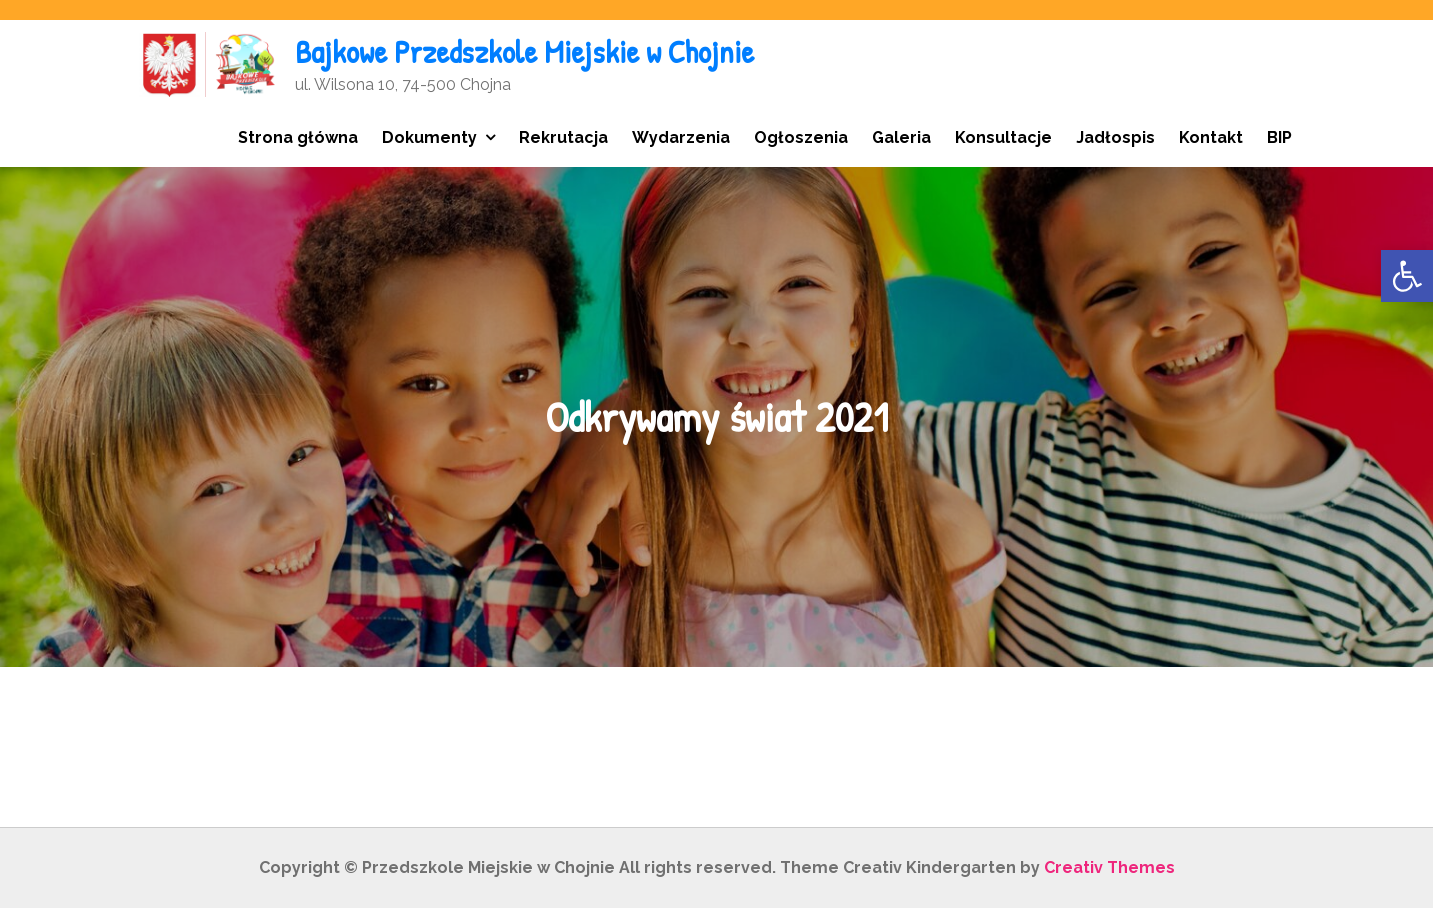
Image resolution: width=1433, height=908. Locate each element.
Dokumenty (429, 137)
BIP (1279, 137)
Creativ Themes (1109, 867)
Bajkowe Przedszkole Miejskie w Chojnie (524, 51)
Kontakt (1211, 137)
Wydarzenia (681, 137)
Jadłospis (1115, 137)
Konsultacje (1003, 137)
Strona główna (298, 137)
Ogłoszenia (801, 137)
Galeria (901, 137)
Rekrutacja (563, 137)
